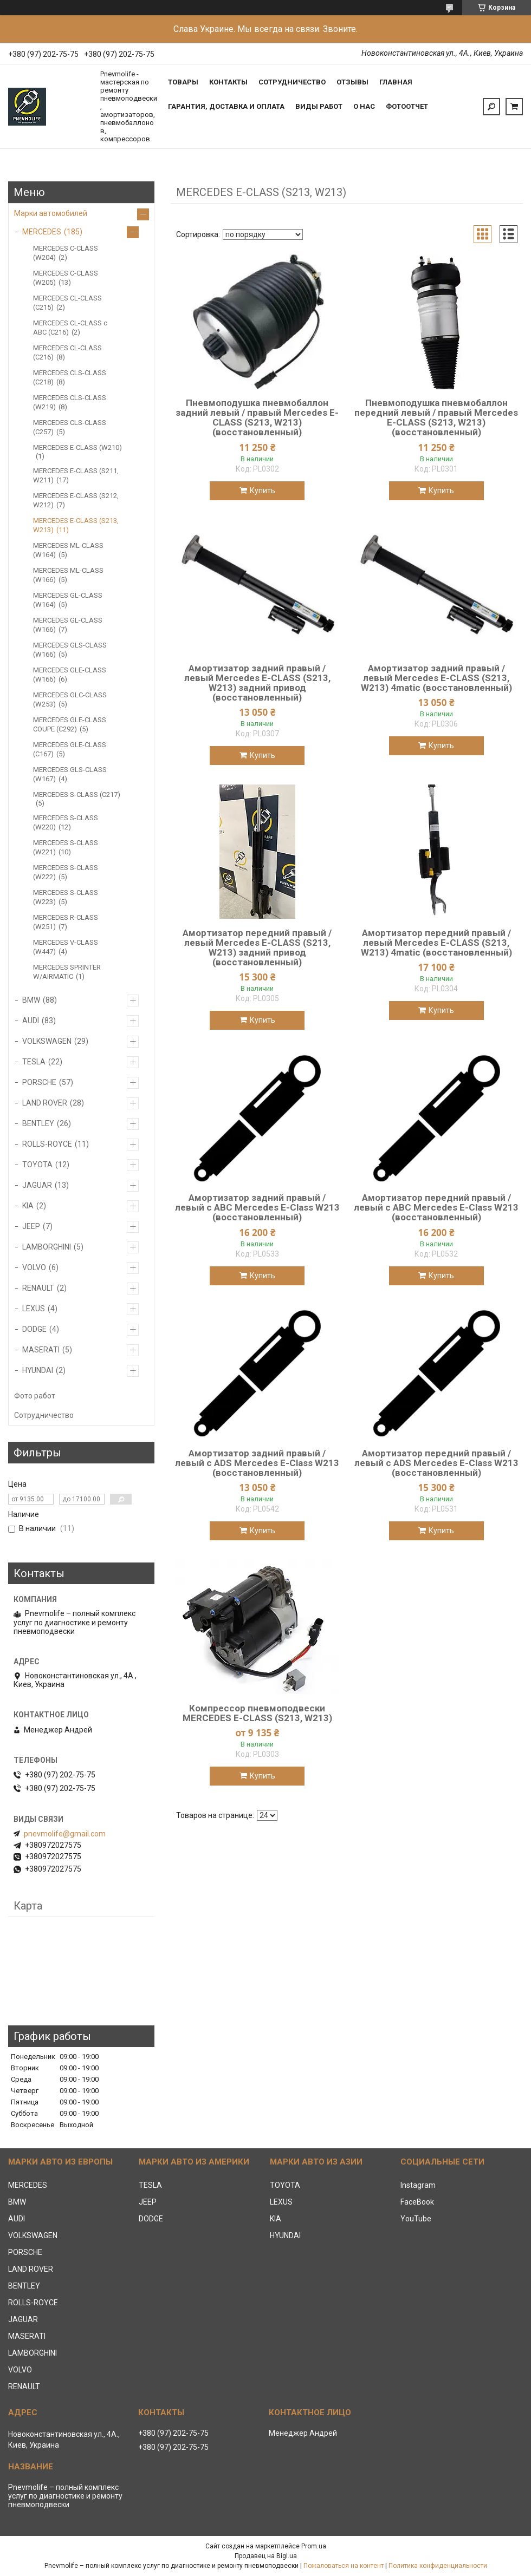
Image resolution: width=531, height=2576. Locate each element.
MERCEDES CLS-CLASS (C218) (69, 377)
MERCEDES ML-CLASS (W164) (68, 550)
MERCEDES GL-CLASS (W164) (67, 600)
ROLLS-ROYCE (47, 1144)
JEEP (31, 1226)
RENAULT (38, 1288)
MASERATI (41, 1349)
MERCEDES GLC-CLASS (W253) (70, 699)
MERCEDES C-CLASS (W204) (65, 252)
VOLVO (34, 1267)
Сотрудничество (292, 82)
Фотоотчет (407, 106)
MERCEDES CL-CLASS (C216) (67, 352)
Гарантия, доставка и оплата (226, 106)
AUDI (30, 1020)
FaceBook (417, 2202)
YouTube (415, 2218)
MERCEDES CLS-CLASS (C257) (69, 427)
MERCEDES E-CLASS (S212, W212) (76, 500)
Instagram (418, 2185)
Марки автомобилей (50, 213)
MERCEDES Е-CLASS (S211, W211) (76, 475)
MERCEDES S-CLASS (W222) (65, 872)
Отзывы (352, 82)
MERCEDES (41, 231)
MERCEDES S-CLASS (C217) (76, 794)
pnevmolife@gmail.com (65, 1833)
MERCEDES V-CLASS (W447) (65, 947)
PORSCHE (39, 1082)
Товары (183, 82)
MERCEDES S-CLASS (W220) (65, 822)
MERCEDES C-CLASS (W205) (65, 277)
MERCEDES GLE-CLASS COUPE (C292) (69, 724)
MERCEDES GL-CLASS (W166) (67, 624)
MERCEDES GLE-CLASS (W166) (69, 674)
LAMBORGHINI (46, 1247)
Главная (395, 82)
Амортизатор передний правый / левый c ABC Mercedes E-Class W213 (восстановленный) (436, 1207)
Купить (262, 490)
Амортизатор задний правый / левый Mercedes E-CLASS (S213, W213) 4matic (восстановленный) (436, 677)
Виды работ (318, 106)
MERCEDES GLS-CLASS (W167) (70, 774)
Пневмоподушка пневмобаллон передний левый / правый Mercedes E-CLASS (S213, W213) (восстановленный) (436, 417)
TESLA (34, 1061)
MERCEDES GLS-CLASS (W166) (70, 649)
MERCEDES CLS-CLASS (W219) (69, 402)
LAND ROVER (44, 1103)
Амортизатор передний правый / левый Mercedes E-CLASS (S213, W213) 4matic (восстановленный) (436, 942)
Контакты (228, 82)
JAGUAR (37, 1185)
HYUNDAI (37, 1370)
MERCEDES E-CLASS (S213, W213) (76, 525)
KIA (28, 1205)
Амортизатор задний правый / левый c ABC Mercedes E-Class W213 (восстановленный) (257, 1207)
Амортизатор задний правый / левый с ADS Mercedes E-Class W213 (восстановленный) (257, 1462)
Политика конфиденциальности (437, 2566)
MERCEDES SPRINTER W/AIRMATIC (67, 971)
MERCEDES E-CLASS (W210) (77, 447)
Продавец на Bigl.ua (266, 2556)
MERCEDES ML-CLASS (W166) (68, 575)
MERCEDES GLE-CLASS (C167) (69, 749)
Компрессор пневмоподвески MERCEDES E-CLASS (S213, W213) (257, 1713)
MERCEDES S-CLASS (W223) (65, 897)
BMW (31, 1000)
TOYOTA (37, 1164)
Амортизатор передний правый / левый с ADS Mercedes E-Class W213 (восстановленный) (436, 1462)
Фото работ (34, 1395)
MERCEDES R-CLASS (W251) (65, 922)
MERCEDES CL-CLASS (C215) (67, 302)
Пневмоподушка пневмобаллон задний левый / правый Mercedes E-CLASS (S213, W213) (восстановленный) (257, 417)
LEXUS (33, 1308)
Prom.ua (313, 2546)
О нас (364, 106)
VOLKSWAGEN (47, 1041)
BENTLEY (38, 1123)
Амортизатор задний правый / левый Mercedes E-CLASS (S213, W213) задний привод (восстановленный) (257, 682)
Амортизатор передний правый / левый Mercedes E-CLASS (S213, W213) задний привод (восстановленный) (257, 947)
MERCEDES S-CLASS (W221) (65, 847)
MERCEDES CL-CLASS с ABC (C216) (70, 327)
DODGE (34, 1329)
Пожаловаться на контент (343, 2566)
